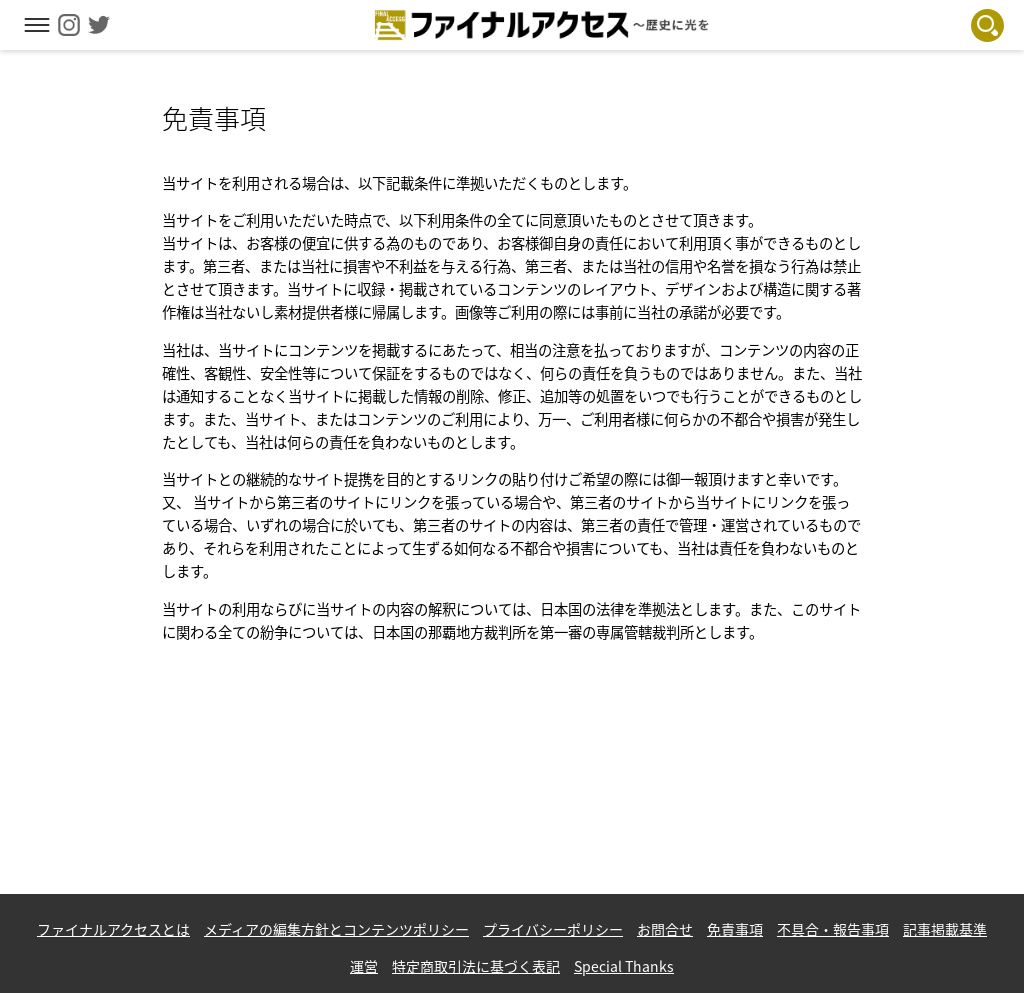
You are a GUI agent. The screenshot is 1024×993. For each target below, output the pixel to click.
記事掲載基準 (945, 929)
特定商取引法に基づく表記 (476, 966)
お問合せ (665, 929)
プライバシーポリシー (553, 929)
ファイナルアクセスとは (113, 929)
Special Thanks (624, 966)
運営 (364, 966)
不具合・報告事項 (833, 929)
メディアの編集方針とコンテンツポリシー (336, 929)
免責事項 (735, 929)
